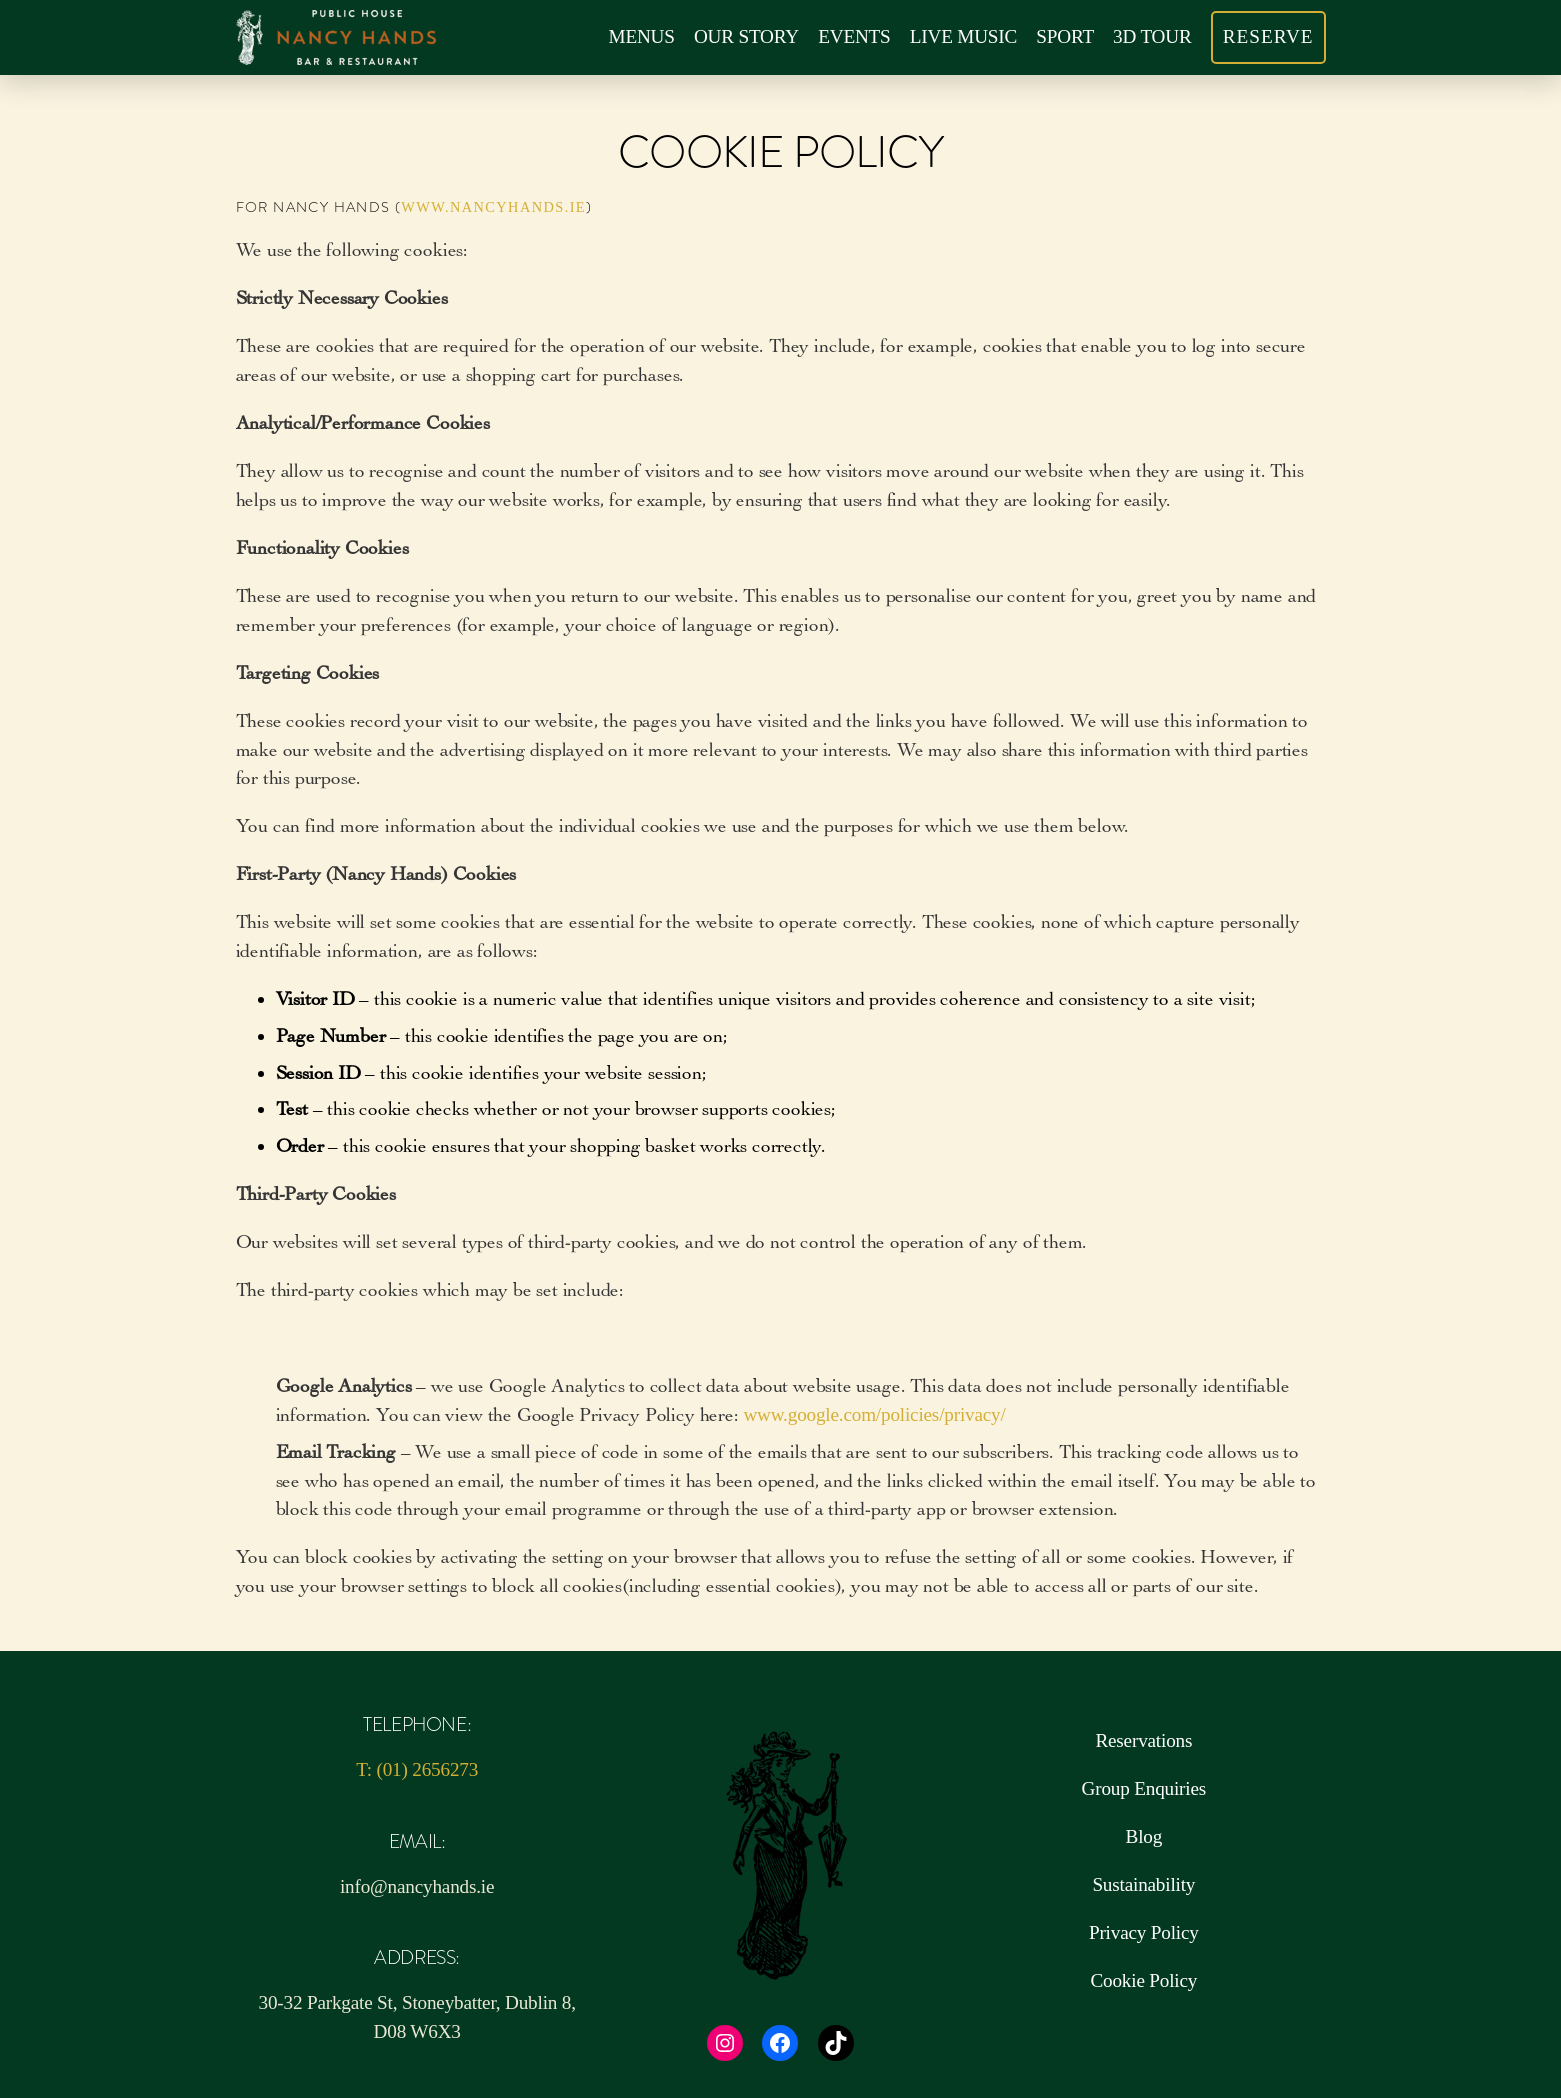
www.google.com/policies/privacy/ (874, 1414)
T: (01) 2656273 (417, 1769)
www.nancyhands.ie (493, 207)
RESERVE (1268, 36)
